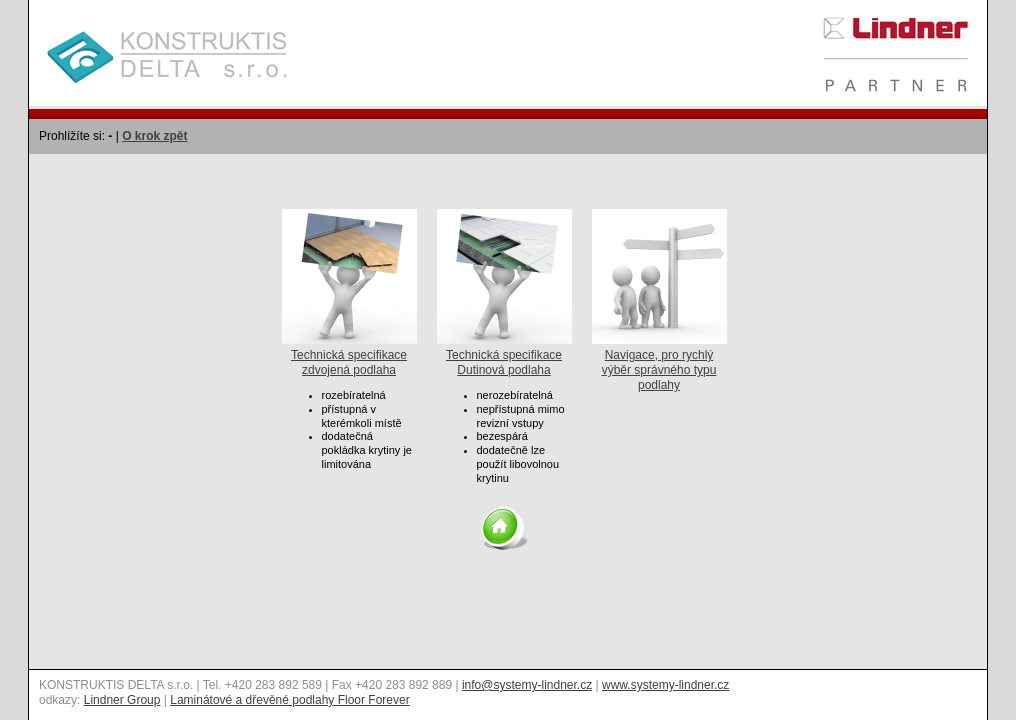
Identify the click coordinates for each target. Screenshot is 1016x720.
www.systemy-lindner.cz (665, 685)
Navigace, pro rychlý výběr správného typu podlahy (659, 362)
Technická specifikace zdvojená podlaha (349, 355)
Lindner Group (122, 700)
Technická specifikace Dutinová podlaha (504, 355)
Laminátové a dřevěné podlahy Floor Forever (289, 700)
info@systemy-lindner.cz (527, 685)
